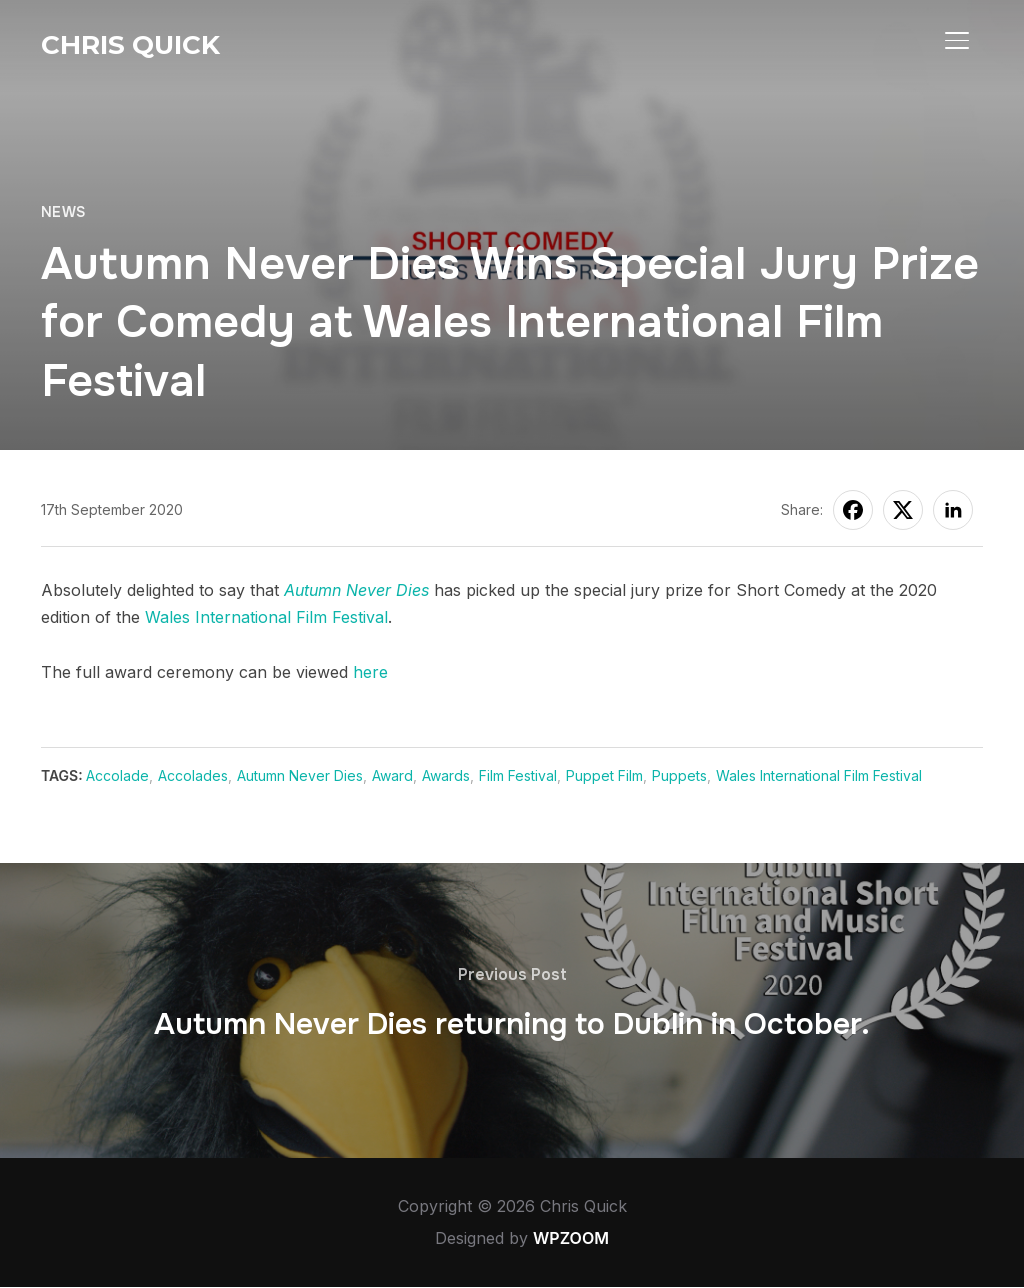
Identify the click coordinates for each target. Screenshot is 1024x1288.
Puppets (680, 775)
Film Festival (519, 775)
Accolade (118, 775)
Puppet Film (605, 775)
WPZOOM (571, 1239)
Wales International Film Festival (266, 617)
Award (393, 775)
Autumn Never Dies (356, 590)
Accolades (194, 775)
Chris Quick (130, 45)
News (63, 212)
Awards (447, 775)
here (370, 672)
